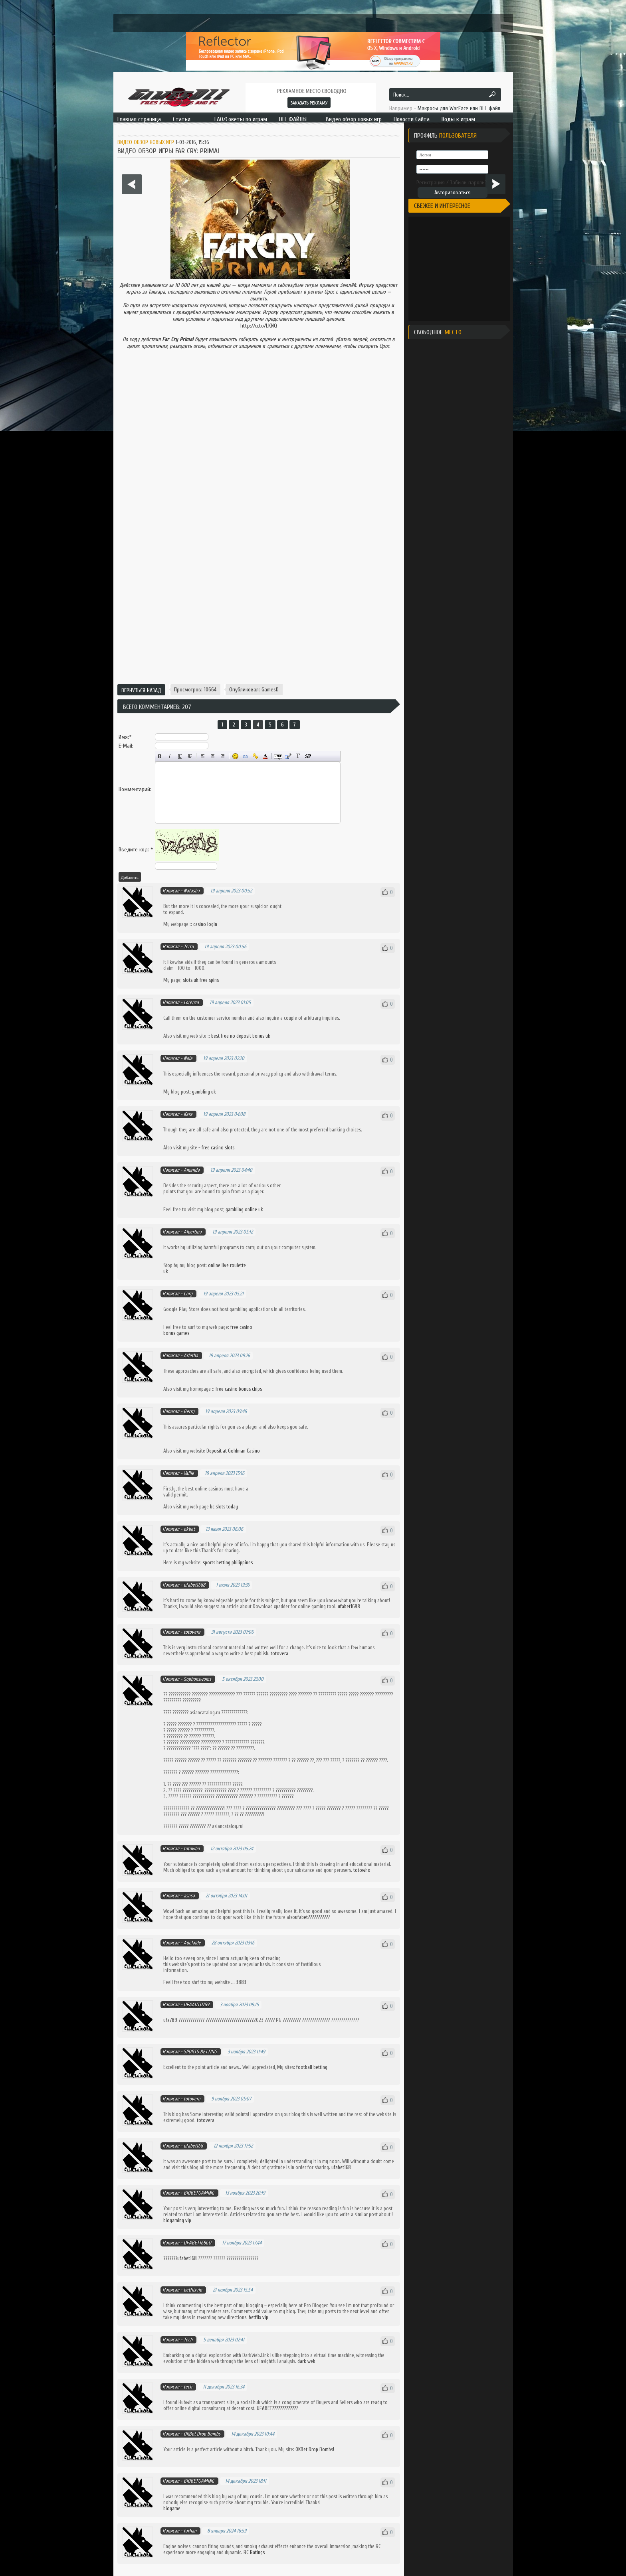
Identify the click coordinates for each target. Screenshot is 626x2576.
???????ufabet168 (180, 2258)
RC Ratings (254, 2552)
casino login (205, 924)
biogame (171, 2508)
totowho (192, 1849)
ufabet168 (193, 2146)
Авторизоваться (452, 192)
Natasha (192, 891)
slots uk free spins (201, 980)
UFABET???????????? (276, 2408)
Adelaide (192, 1943)
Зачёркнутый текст (189, 756)
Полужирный (159, 756)
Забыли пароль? (468, 182)
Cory (188, 1294)
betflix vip (258, 2317)
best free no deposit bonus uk (240, 1036)
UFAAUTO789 (196, 2005)
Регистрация (430, 182)
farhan (190, 2531)
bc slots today (224, 1507)
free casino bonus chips (239, 1389)
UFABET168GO (197, 2243)
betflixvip (193, 2290)
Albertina (193, 1232)
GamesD (270, 689)
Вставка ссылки (245, 756)
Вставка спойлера (308, 756)
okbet (189, 1529)
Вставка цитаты (288, 756)
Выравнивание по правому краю (222, 756)
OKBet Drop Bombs (202, 2434)
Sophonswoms (197, 1679)
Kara (188, 1114)
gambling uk (204, 1092)
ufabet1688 (194, 1585)
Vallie (189, 1473)
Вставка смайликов (235, 756)
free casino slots (218, 1148)
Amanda (192, 1170)
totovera (192, 1632)
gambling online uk (244, 1209)
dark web (306, 2361)
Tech (188, 2340)
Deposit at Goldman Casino (233, 1451)
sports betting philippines (228, 1562)
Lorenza (191, 1002)
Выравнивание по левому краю (202, 756)
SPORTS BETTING (200, 2052)
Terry (189, 946)
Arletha (191, 1355)
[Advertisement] (258, 653)
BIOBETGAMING (199, 2193)
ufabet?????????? (311, 1917)
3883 (241, 1982)
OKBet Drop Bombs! (314, 2449)
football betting (311, 2067)
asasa (189, 1896)
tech (188, 2387)
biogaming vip (177, 2220)
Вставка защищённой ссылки (255, 756)
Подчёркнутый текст (179, 756)
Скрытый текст (278, 756)
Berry (189, 1411)
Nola (188, 1058)
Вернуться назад (141, 690)
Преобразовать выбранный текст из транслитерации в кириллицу (298, 756)
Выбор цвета (265, 756)
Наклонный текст (169, 756)
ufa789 (170, 2020)
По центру (212, 756)
